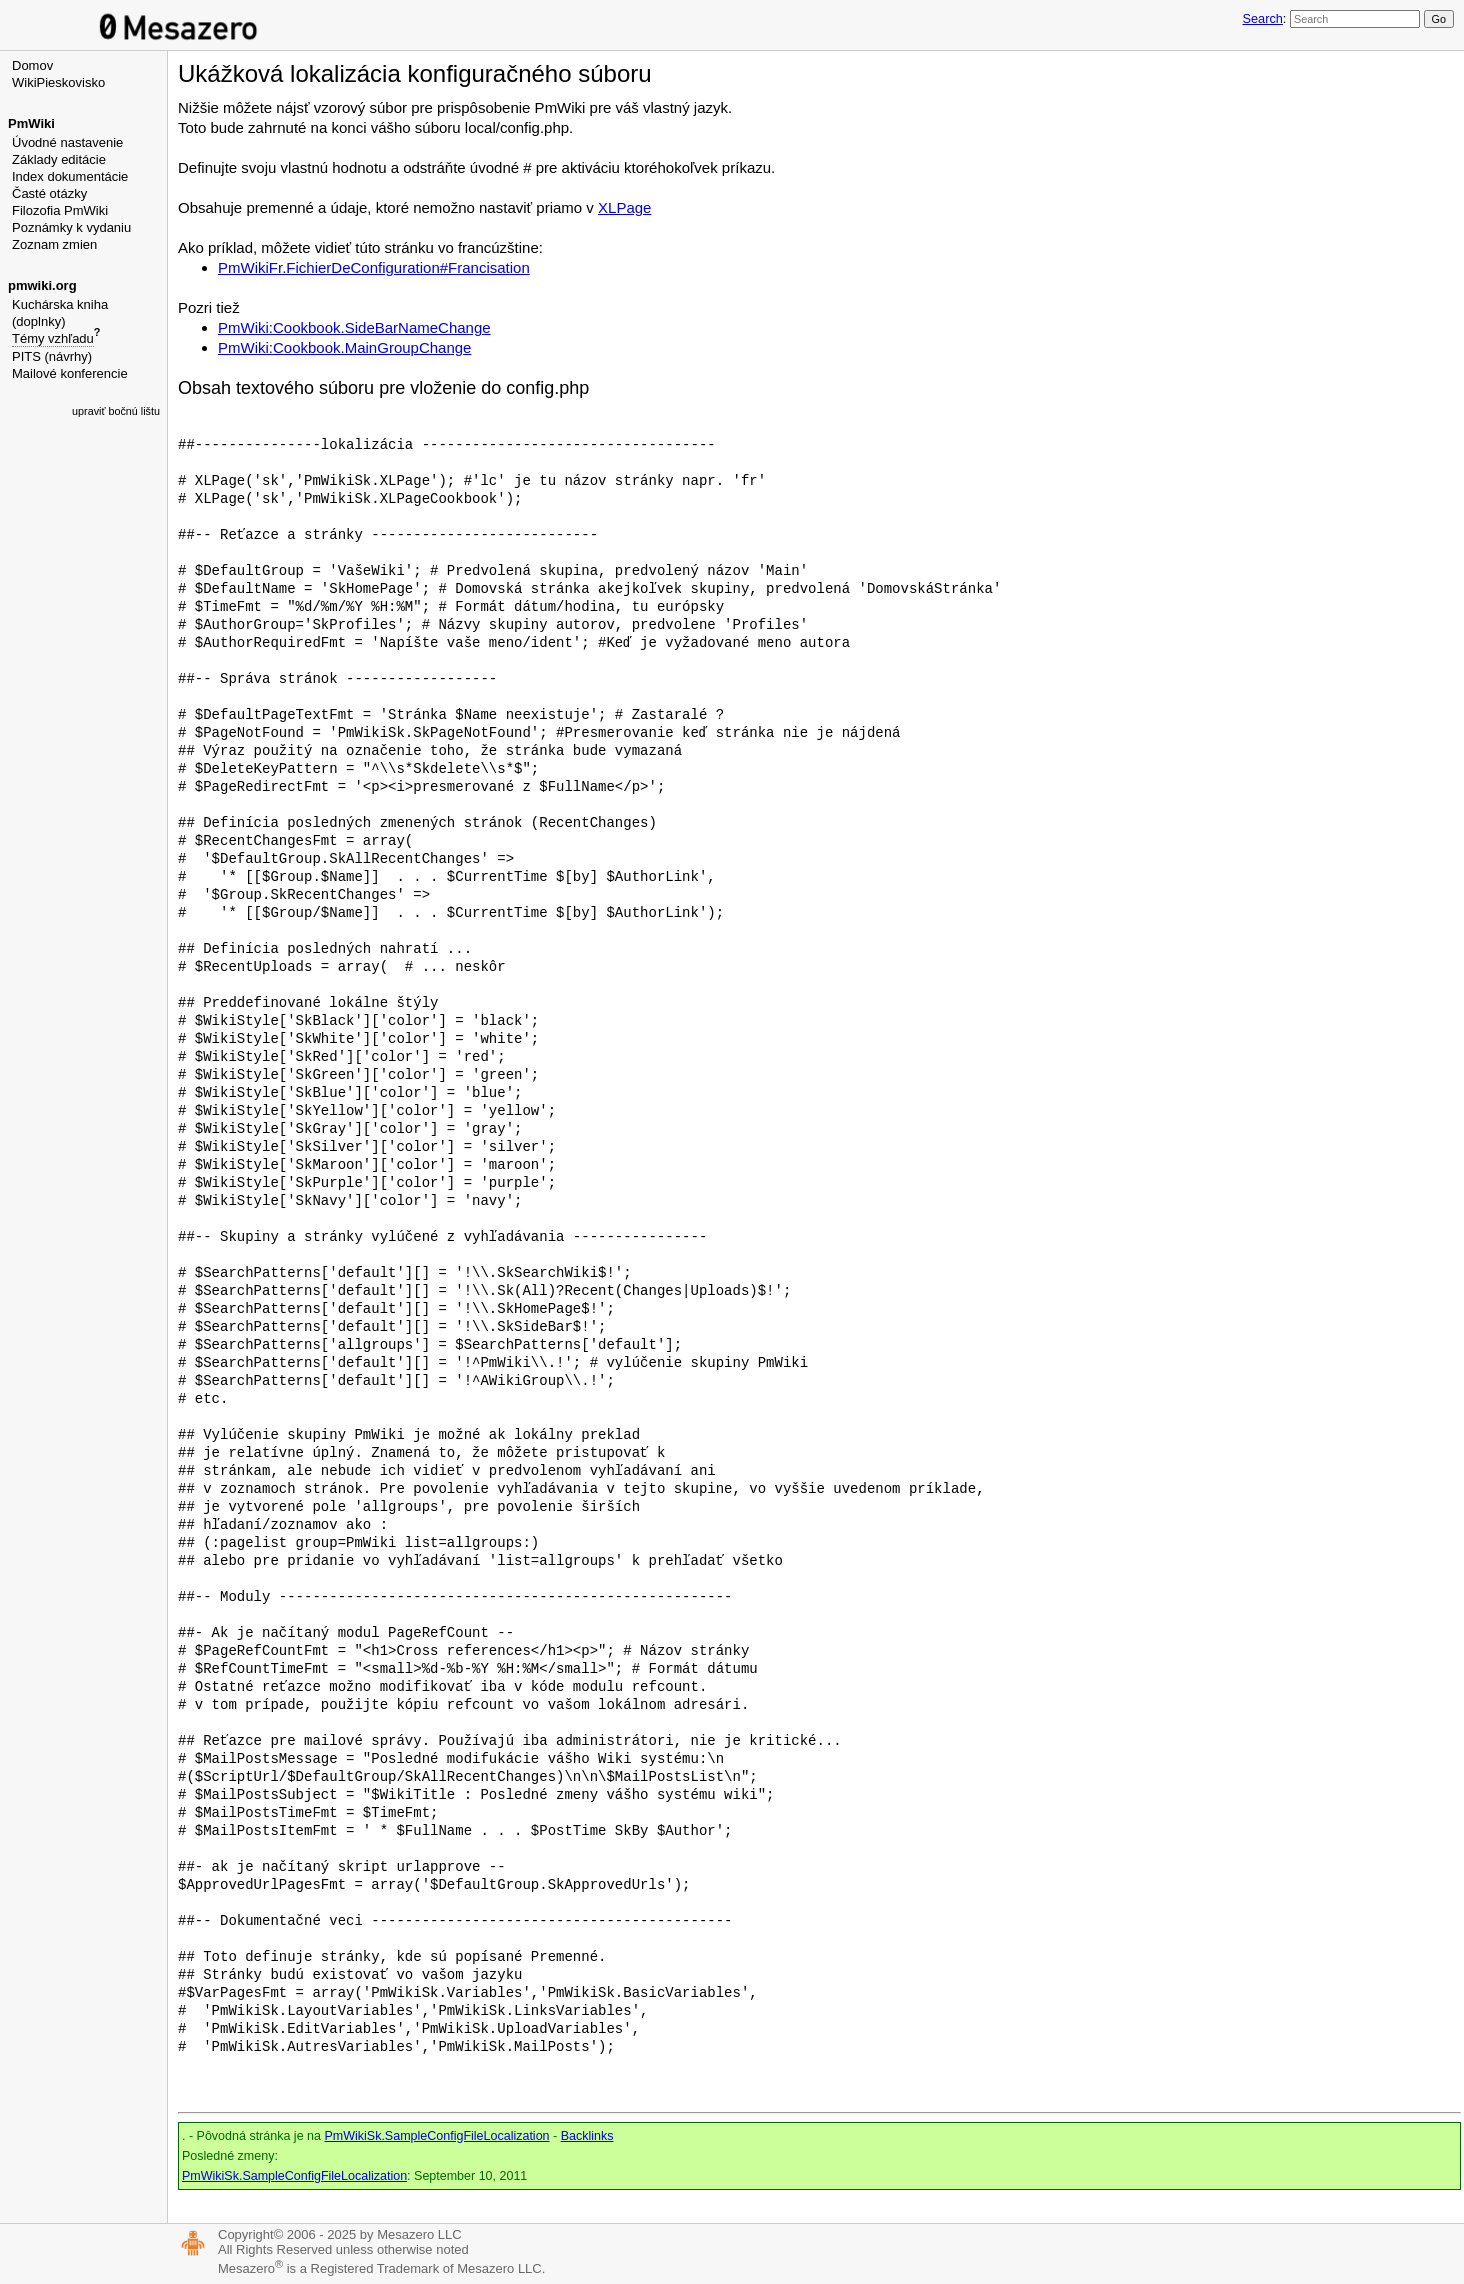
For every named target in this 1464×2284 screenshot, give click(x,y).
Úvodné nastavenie (67, 142)
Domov (32, 65)
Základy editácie (59, 159)
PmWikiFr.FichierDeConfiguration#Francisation (374, 267)
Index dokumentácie (70, 176)
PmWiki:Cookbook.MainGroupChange (344, 347)
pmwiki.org (42, 285)
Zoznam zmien (54, 244)
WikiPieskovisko (58, 82)
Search (1262, 18)
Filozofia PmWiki (60, 210)
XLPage (624, 207)
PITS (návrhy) (52, 356)
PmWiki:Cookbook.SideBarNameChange (354, 327)
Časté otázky (49, 193)
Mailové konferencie (70, 373)
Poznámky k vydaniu (71, 227)
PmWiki (31, 123)
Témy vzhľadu (53, 338)
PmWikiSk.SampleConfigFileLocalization (436, 2136)
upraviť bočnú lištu (116, 411)
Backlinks (587, 2136)
